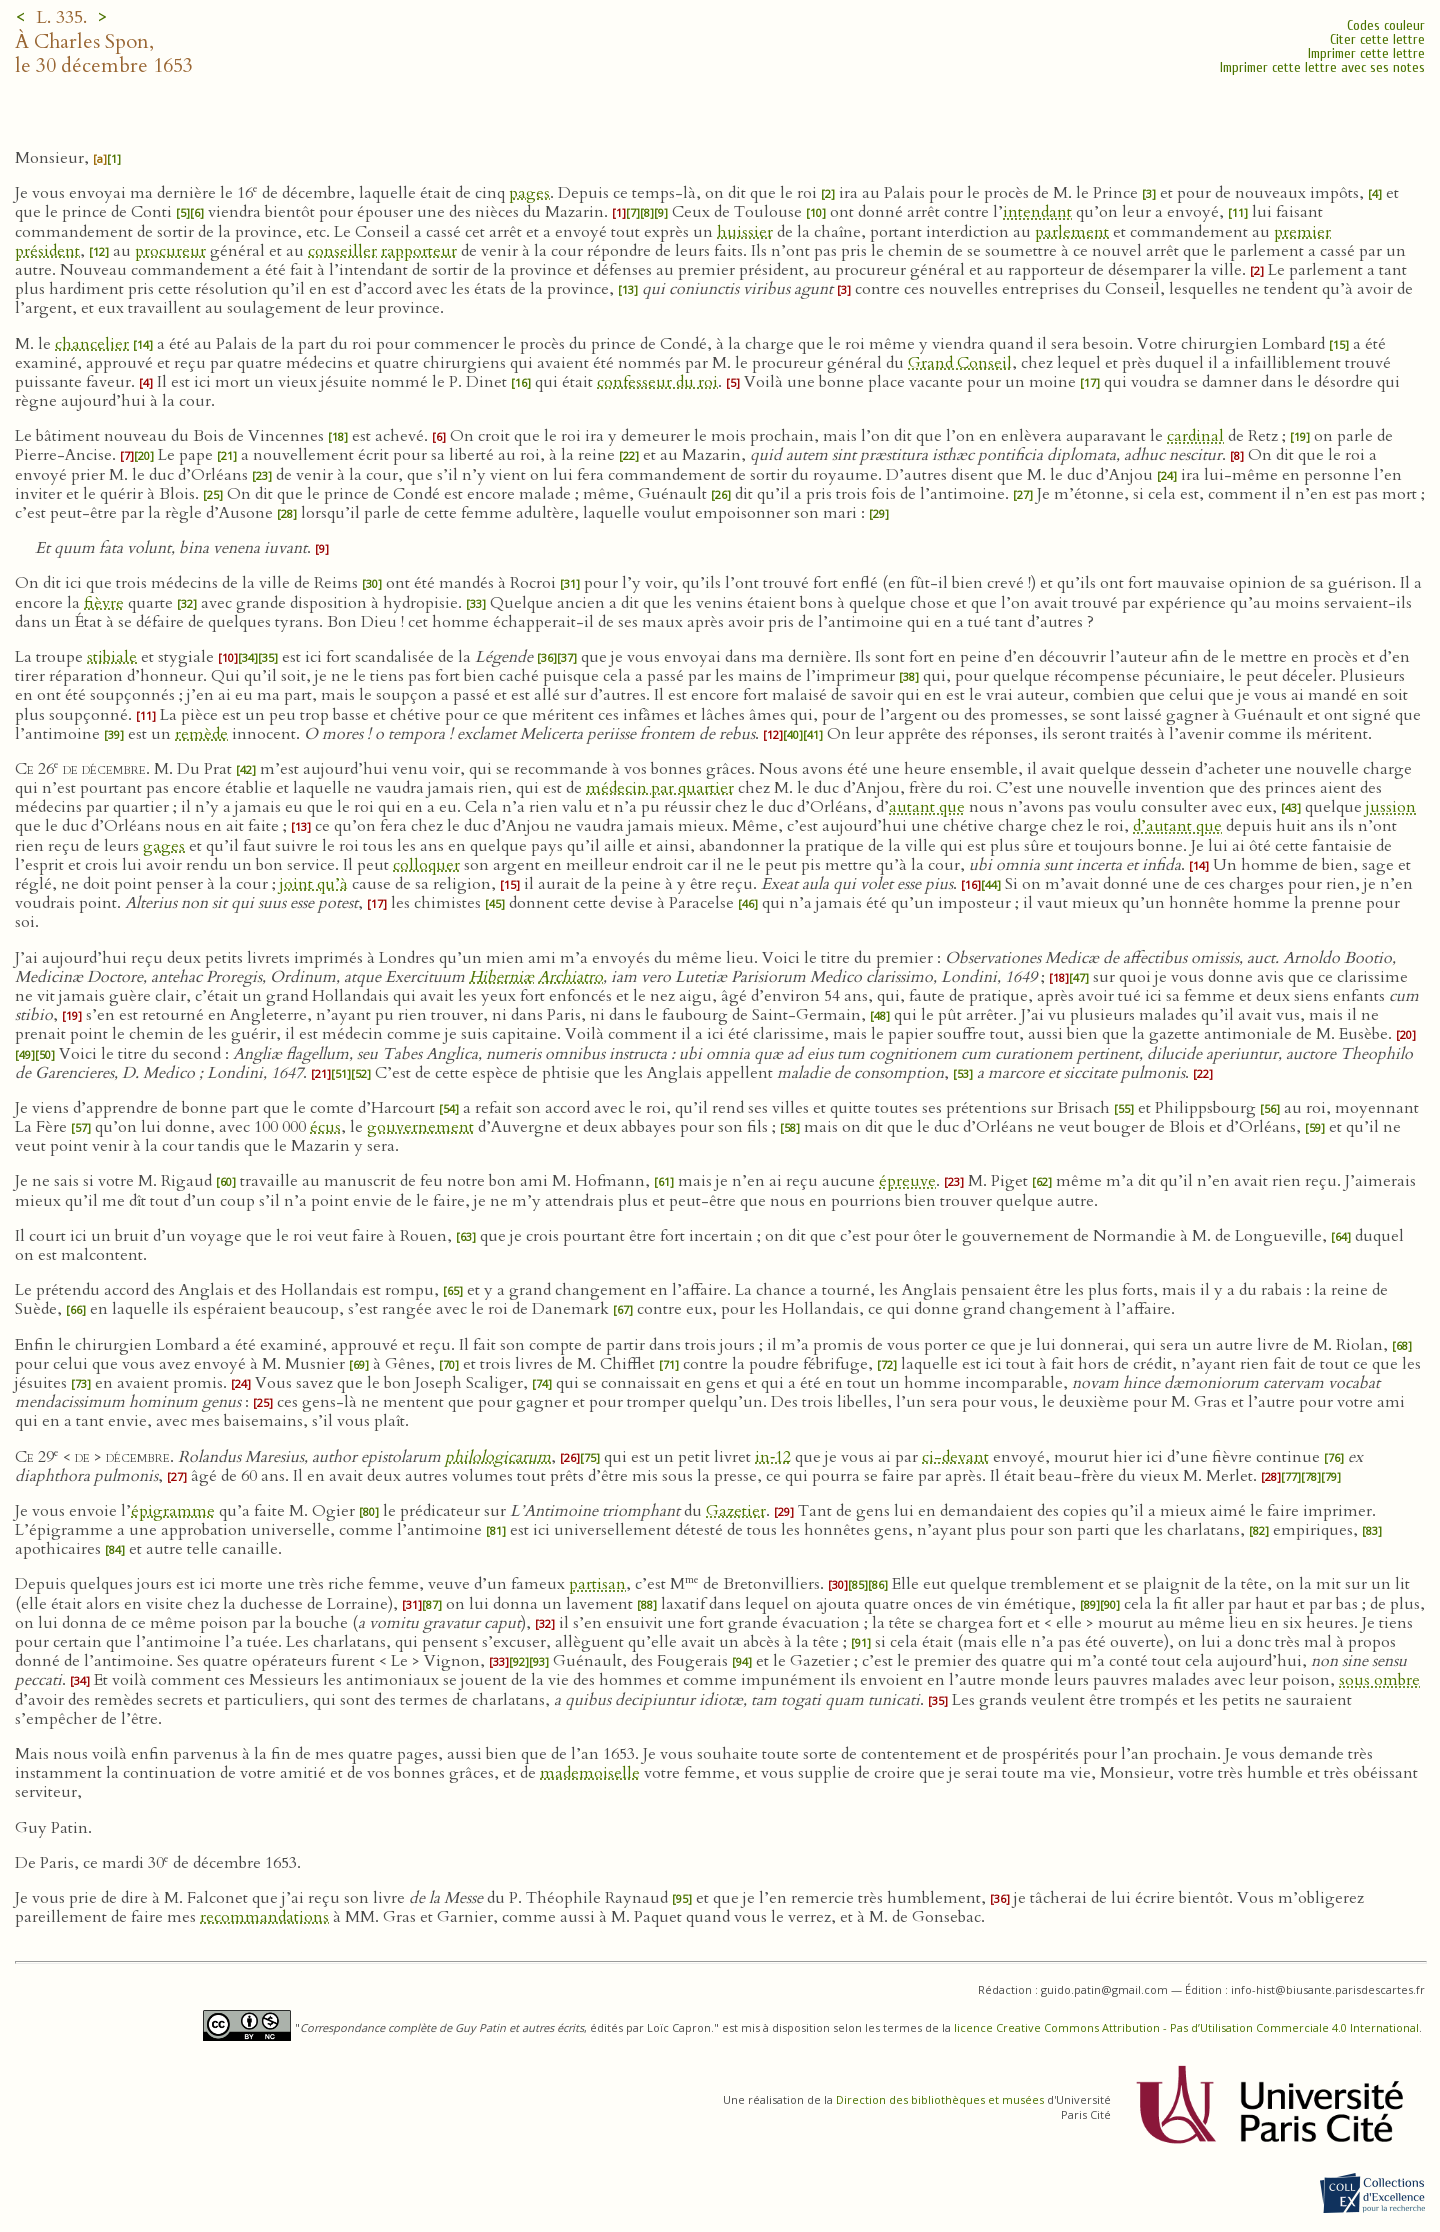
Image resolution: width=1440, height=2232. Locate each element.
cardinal (1195, 436)
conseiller (342, 251)
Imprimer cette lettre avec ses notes (1322, 67)
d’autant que (1177, 826)
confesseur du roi (657, 382)
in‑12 (773, 1457)
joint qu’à (314, 884)
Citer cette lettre (1377, 39)
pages (529, 193)
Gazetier (736, 1511)
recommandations (264, 1917)
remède (201, 734)
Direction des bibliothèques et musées (940, 2099)
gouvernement (420, 1127)
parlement (1072, 232)
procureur (170, 251)
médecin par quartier (660, 788)
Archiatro (570, 977)
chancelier (92, 344)
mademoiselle (590, 1773)
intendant (1037, 212)
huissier (745, 232)
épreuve (907, 1181)
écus (325, 1127)
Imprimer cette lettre (1366, 53)
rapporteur (419, 251)
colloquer (426, 865)
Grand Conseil (960, 363)
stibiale (112, 657)
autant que (927, 807)
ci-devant (955, 1457)
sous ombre (1379, 1680)
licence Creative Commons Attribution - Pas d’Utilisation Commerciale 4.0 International (1186, 2027)
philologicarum (498, 1457)
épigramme (173, 1511)
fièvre (104, 603)
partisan (597, 1584)
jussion (1391, 807)
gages (164, 846)
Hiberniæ (501, 977)
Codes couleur (1386, 25)
